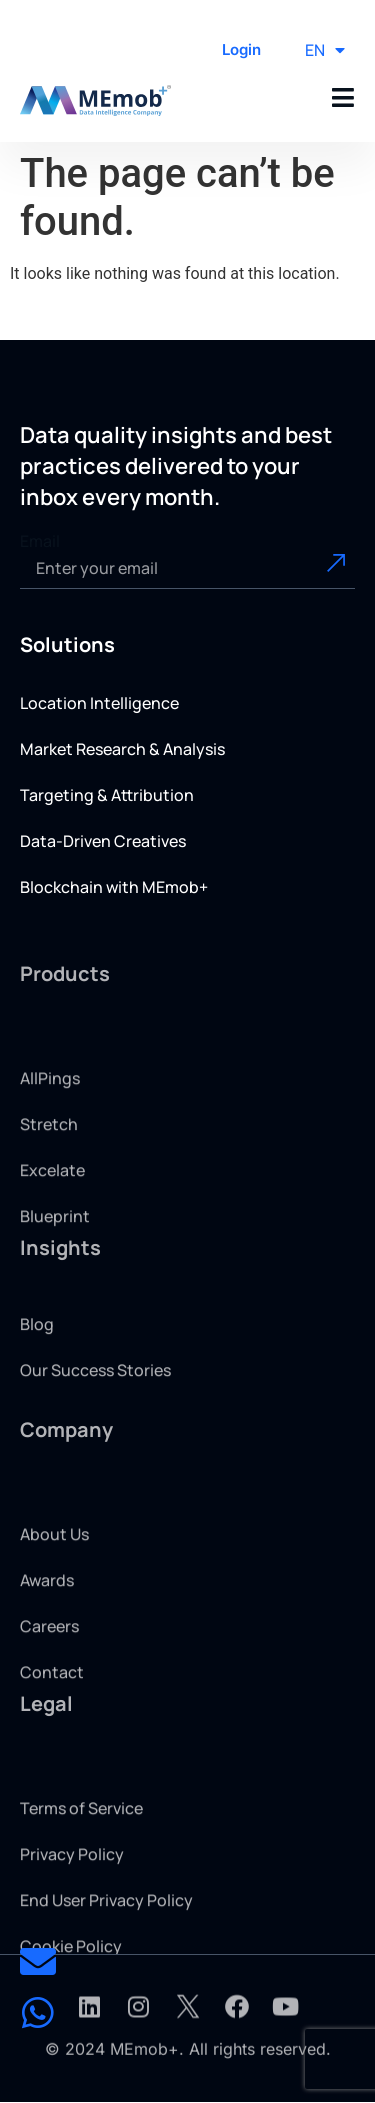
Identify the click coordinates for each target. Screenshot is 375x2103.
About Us (54, 1586)
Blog (37, 1351)
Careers (49, 1678)
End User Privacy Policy (106, 1952)
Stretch (49, 1176)
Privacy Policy (72, 1906)
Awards (47, 1632)
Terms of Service (81, 1860)
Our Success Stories (95, 1397)
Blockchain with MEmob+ (114, 887)
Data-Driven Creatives (103, 841)
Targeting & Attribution (107, 795)
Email (40, 541)
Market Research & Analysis (122, 749)
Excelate (52, 1222)
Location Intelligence (99, 703)
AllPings (50, 1130)
